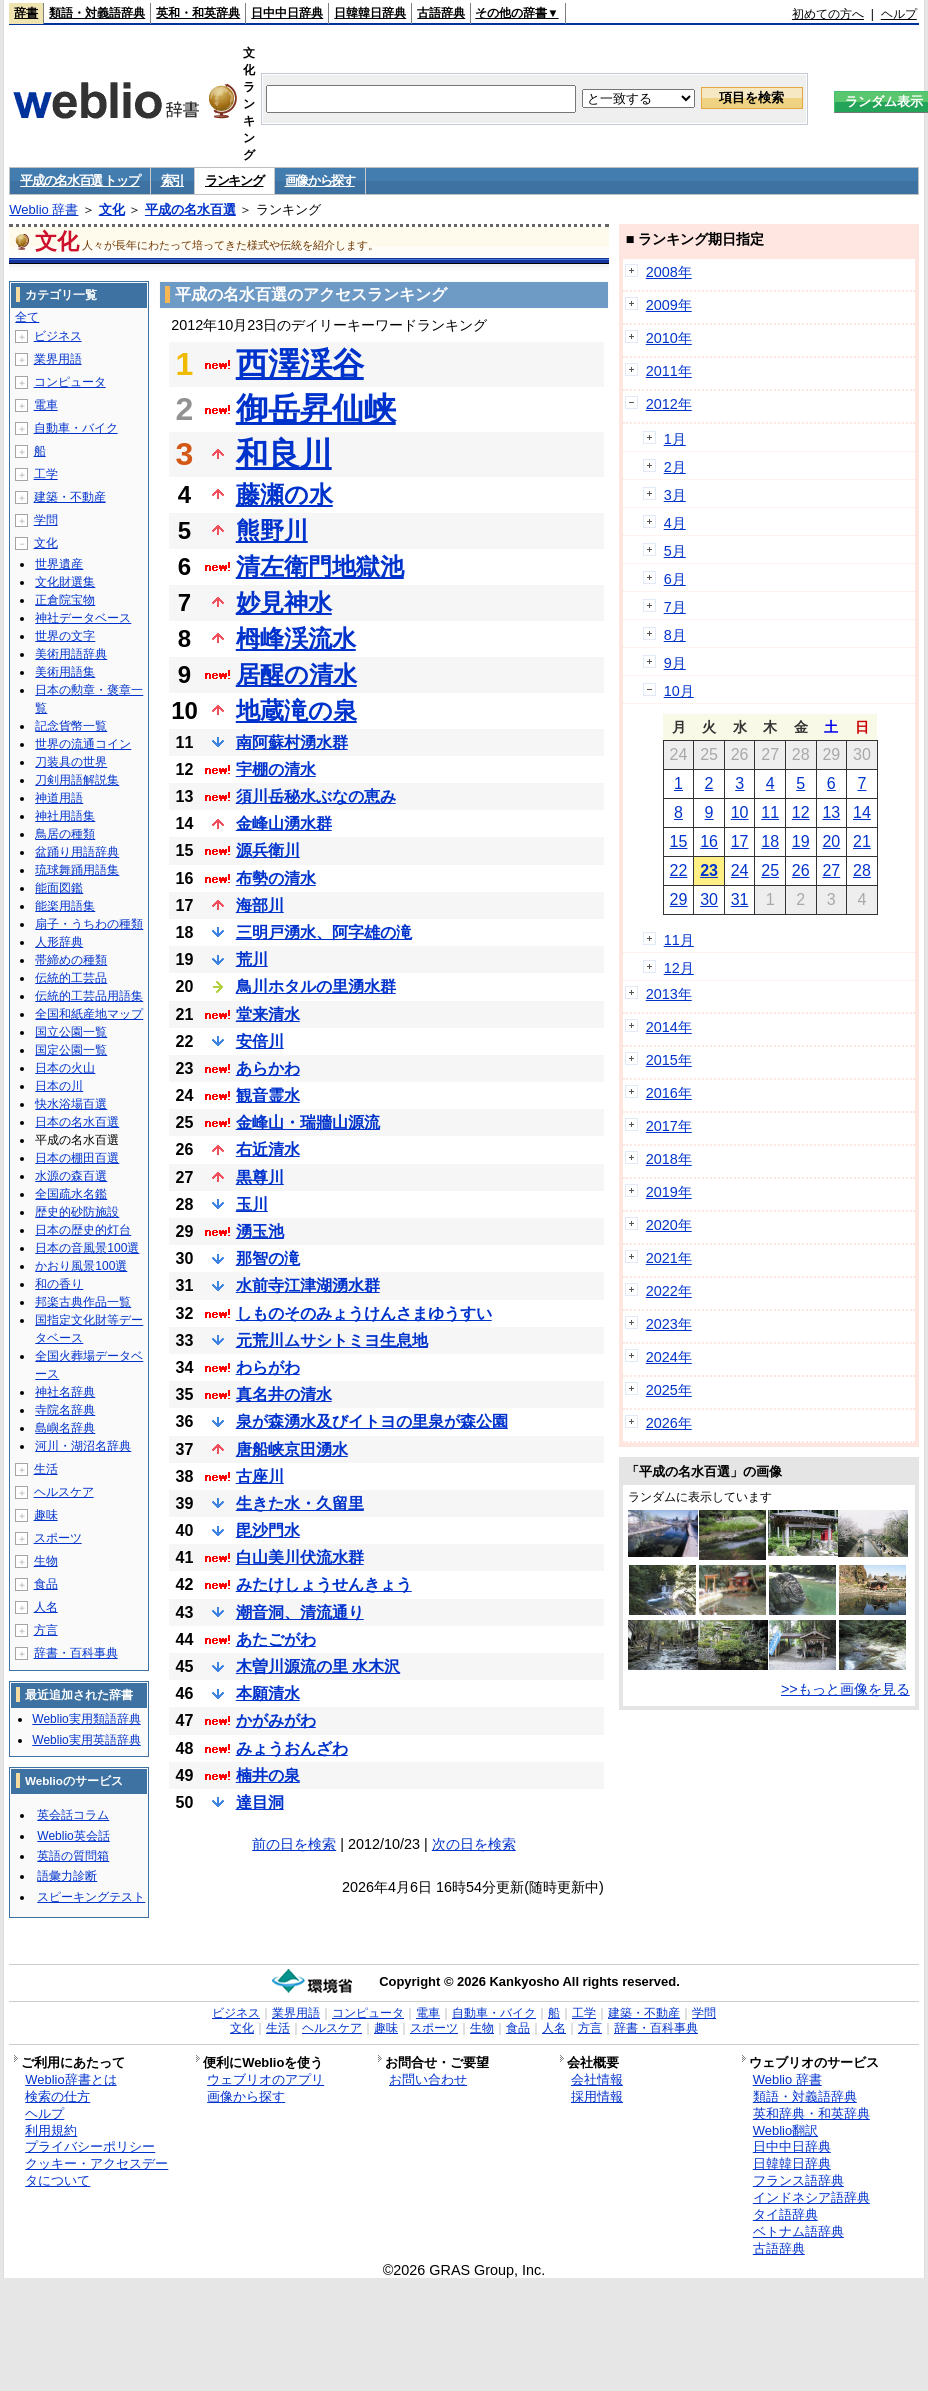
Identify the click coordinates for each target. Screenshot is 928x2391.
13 (831, 812)
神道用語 (59, 798)
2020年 (669, 1225)
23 (709, 870)
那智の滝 (268, 1258)
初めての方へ (828, 14)
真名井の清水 (284, 1394)
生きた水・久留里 (300, 1503)
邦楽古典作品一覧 (83, 1302)
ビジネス (58, 336)
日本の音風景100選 (87, 1248)
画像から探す (320, 180)
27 (831, 870)
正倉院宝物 (65, 600)
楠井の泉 (268, 1775)
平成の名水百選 (190, 209)
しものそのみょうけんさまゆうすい (364, 1313)
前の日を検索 (294, 1844)
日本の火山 (65, 1068)
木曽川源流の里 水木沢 (318, 1666)
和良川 (284, 454)
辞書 (26, 13)
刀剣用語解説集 (77, 780)
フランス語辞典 (798, 2180)
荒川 (252, 959)
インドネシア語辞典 (811, 2197)
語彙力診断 (67, 1876)
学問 (46, 520)
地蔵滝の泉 (296, 710)
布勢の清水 (276, 878)
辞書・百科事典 (76, 1653)
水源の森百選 (71, 1176)
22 (679, 870)
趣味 (46, 1515)
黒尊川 (260, 1177)
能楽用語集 (65, 906)
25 (770, 870)
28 (862, 870)
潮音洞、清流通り (300, 1612)
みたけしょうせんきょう (324, 1584)
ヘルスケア (64, 1492)
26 (801, 870)
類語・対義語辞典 (97, 13)
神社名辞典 (65, 1392)
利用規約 (51, 2130)
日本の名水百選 (77, 1122)
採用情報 (597, 2096)
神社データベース (83, 618)
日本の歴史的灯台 (83, 1230)
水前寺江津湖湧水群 (308, 1285)
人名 (46, 1607)
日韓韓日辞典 (370, 13)
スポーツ (58, 1538)
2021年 (669, 1258)
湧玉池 (260, 1231)
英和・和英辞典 (198, 13)
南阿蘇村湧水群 (292, 742)
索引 (172, 180)
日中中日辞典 (287, 13)
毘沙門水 (268, 1530)
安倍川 (260, 1041)
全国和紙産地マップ (89, 1014)
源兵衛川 (268, 850)
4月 (675, 523)
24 (740, 870)
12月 (679, 968)
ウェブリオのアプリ (265, 2079)
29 (679, 899)
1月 (675, 439)
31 (740, 899)
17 (740, 841)
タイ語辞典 (785, 2214)
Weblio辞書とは (70, 2079)
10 (740, 812)
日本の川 (59, 1086)
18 (770, 841)
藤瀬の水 (284, 494)
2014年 (669, 1027)
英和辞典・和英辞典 (811, 2113)
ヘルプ (899, 14)
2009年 (669, 305)
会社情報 (597, 2079)
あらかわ (268, 1068)
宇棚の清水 (276, 769)
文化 (112, 209)
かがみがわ (276, 1720)
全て (27, 317)
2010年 (669, 338)
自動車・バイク (76, 428)
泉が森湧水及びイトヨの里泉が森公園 (372, 1421)
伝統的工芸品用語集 (89, 996)
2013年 (669, 994)
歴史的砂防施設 (77, 1212)
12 (801, 812)
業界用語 (58, 359)
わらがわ (268, 1367)
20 (831, 841)
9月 (675, 663)
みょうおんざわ (292, 1748)
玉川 (252, 1204)
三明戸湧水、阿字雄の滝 (324, 932)
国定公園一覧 (71, 1050)
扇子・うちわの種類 (89, 924)
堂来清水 (268, 1014)
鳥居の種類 (65, 834)
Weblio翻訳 (785, 2130)
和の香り (59, 1284)
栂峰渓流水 (296, 638)
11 (770, 812)
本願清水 (268, 1693)
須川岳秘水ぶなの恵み (316, 796)
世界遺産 (59, 564)
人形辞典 (59, 942)
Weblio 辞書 (43, 209)
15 (679, 841)
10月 (679, 691)
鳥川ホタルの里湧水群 (316, 986)
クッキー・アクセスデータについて (96, 2172)
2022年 (669, 1291)
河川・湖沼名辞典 (83, 1446)
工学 (46, 474)
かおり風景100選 (81, 1266)
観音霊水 (268, 1095)
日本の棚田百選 (77, 1158)
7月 (675, 607)
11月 (679, 940)
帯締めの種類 (71, 960)
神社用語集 (65, 816)
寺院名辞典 (65, 1410)
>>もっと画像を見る (845, 1689)
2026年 (669, 1423)
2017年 (669, 1126)
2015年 (669, 1060)
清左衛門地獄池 (320, 566)
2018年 (669, 1159)
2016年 (669, 1093)
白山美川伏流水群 (300, 1557)
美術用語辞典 (71, 654)
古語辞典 (441, 13)
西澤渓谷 (300, 364)
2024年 (669, 1357)
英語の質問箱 (73, 1856)
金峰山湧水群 (284, 823)
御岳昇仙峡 (316, 409)
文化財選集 (65, 582)
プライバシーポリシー (90, 2146)
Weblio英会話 (73, 1836)
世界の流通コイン (83, 744)
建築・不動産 (70, 497)
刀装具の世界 (71, 762)
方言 (46, 1630)
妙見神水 (284, 602)
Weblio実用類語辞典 (86, 1719)
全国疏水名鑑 (71, 1194)
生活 (46, 1469)
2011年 (669, 371)
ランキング (234, 180)
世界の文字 (65, 636)
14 (862, 812)
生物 (46, 1561)
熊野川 (272, 530)
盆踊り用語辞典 (77, 852)
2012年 (669, 404)
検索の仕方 (57, 2096)
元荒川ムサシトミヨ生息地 (332, 1340)
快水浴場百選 (71, 1104)
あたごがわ (276, 1639)
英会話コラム (73, 1815)
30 (709, 899)
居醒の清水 (296, 674)
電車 (46, 405)
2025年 (669, 1390)
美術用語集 (65, 672)
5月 (675, 551)
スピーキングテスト (91, 1897)
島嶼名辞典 (65, 1428)
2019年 (669, 1192)
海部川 (260, 905)
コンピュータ (70, 382)
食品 (46, 1584)
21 (862, 841)
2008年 (669, 272)
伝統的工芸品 (71, 978)
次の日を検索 (474, 1844)
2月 (675, 467)
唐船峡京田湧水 (292, 1449)
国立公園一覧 (71, 1032)
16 (709, 841)
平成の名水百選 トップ (79, 180)
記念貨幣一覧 (71, 726)
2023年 (669, 1324)
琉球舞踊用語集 (77, 870)
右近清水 (268, 1149)
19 (801, 841)
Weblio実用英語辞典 (86, 1740)
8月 (675, 635)
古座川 (260, 1476)
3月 (675, 495)
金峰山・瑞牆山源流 (308, 1122)
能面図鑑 (59, 888)
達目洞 (260, 1802)
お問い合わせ (428, 2079)
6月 (675, 579)
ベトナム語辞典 (798, 2231)
